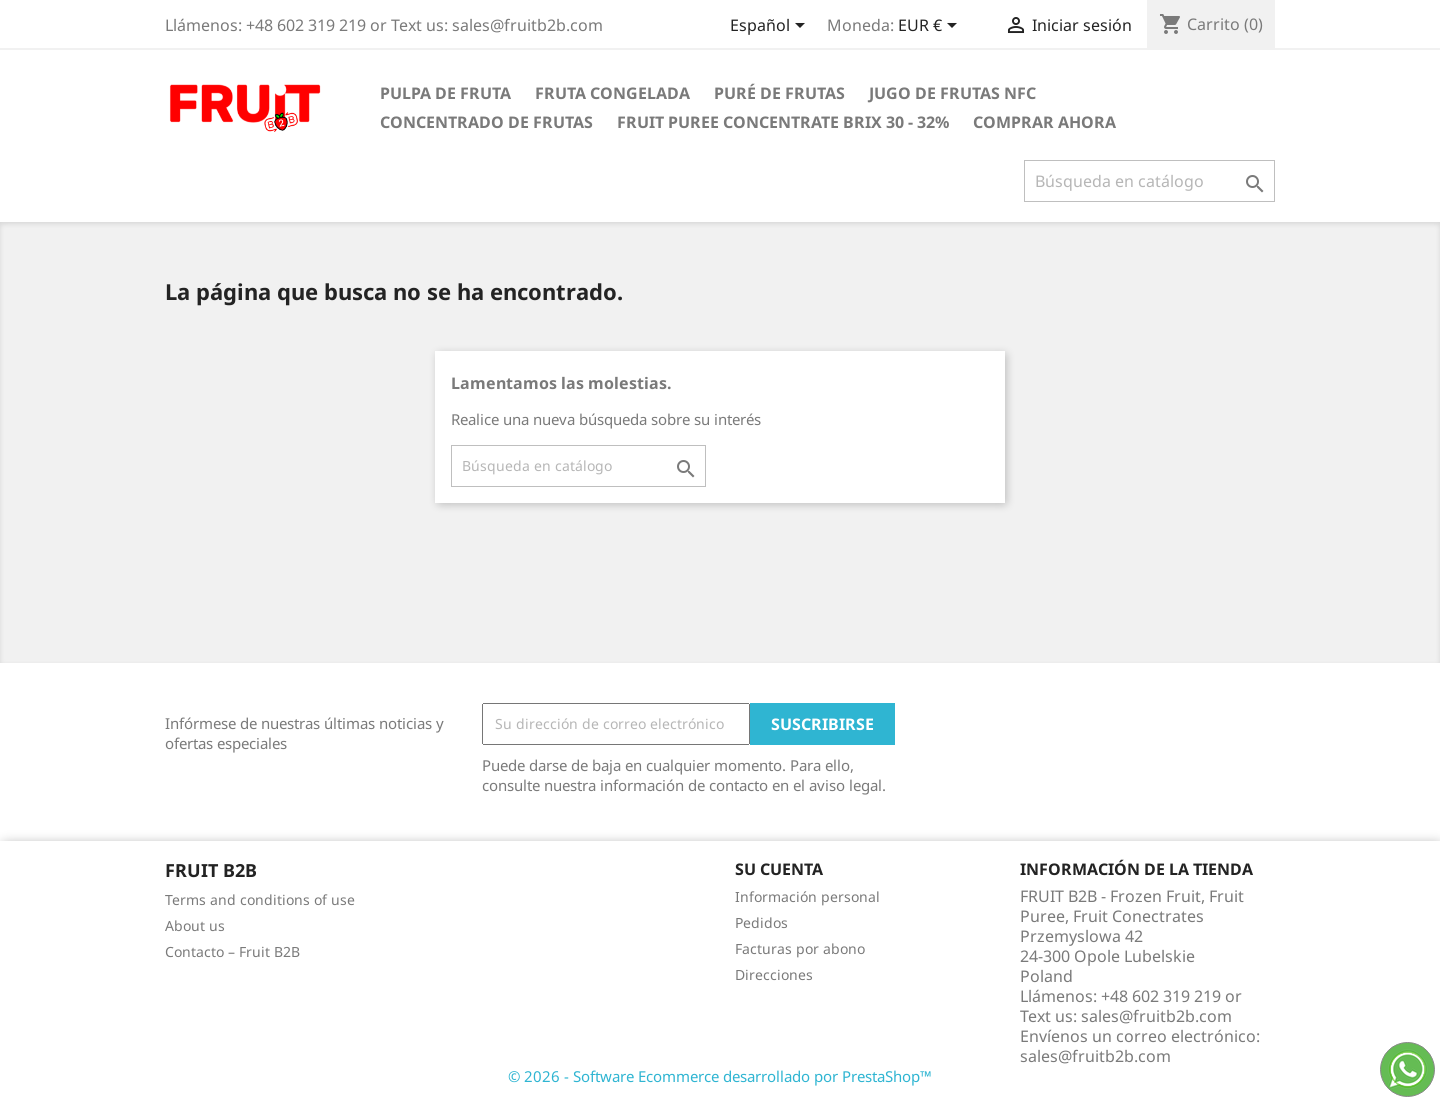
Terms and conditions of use (260, 899)
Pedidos (761, 922)
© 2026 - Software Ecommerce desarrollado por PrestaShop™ (720, 1076)
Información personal (807, 896)
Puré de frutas (779, 93)
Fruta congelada (612, 93)
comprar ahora (1044, 122)
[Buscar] (1149, 181)
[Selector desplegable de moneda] (931, 27)
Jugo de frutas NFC (952, 93)
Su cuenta (779, 869)
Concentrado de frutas (486, 122)
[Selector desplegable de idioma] (771, 27)
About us (195, 925)
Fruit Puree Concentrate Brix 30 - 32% (783, 122)
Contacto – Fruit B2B (232, 951)
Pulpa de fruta (445, 93)
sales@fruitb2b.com (1095, 1056)
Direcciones (774, 974)
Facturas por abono (800, 948)
